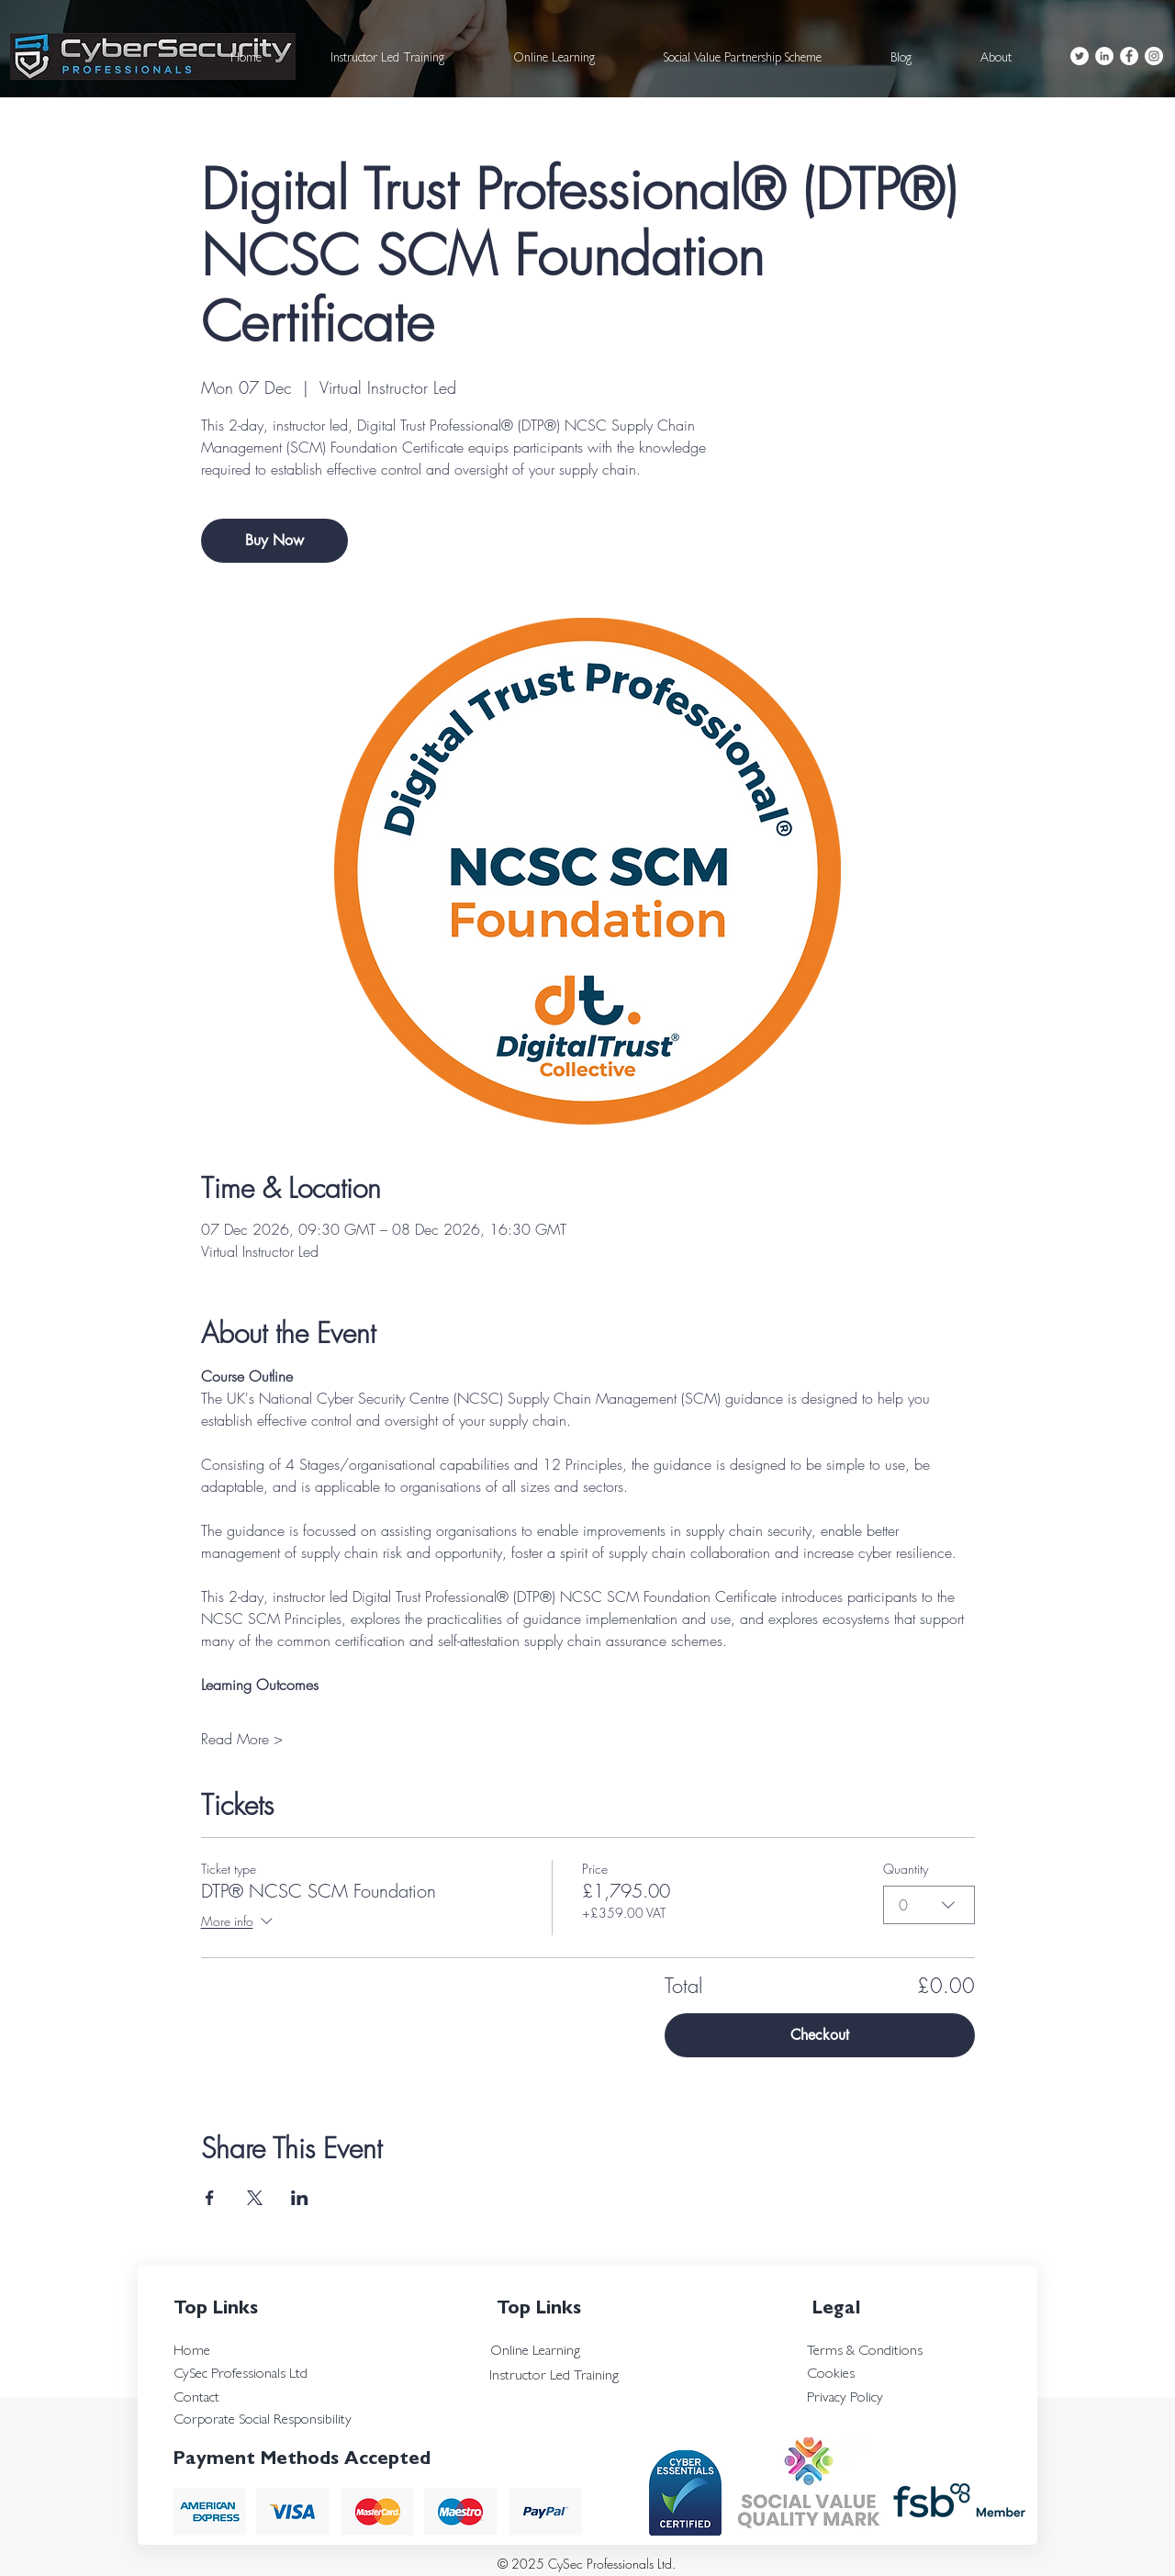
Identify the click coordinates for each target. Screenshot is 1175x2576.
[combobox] (929, 1905)
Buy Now (274, 540)
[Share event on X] (254, 2197)
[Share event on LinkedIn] (299, 2197)
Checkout (819, 2034)
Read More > (242, 1739)
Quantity (905, 1868)
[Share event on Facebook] (209, 2197)
